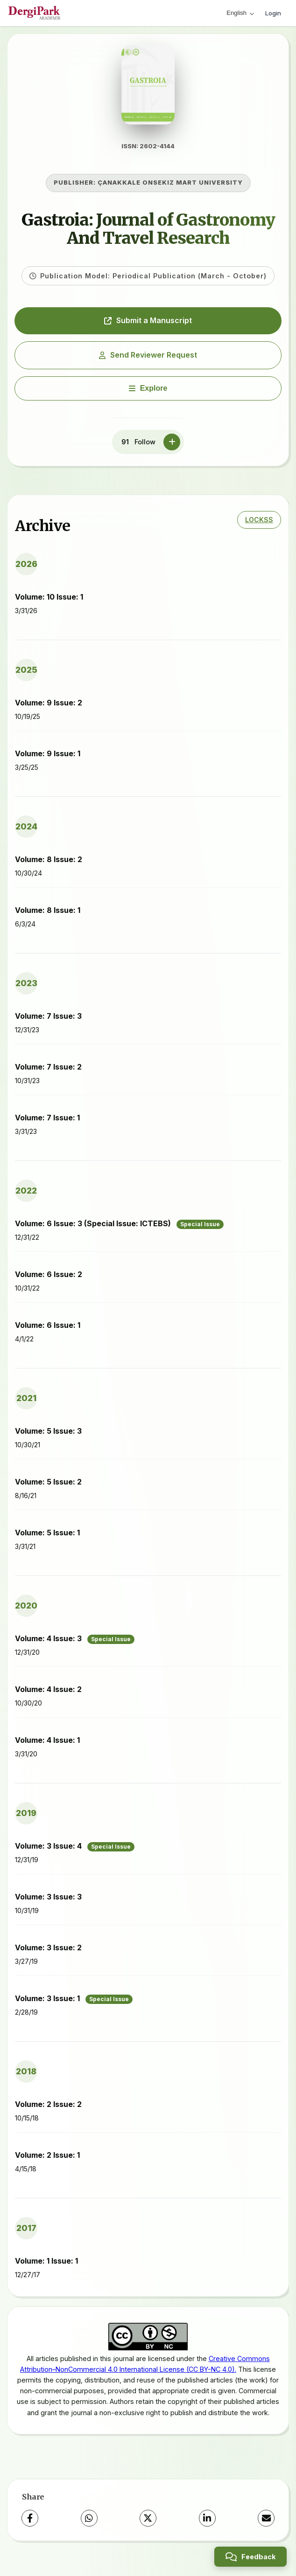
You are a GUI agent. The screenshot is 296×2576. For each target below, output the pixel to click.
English (240, 12)
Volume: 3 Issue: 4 (74, 1851)
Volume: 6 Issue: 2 (48, 1279)
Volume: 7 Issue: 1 (47, 1122)
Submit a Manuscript (148, 325)
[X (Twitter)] (148, 2522)
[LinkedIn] (207, 2522)
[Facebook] (29, 2522)
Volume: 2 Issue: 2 (48, 2109)
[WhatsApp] (89, 2522)
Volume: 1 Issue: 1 (46, 2266)
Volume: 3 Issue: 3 (48, 1901)
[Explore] (148, 393)
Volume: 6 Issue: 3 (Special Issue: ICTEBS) (119, 1229)
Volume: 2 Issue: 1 (47, 2160)
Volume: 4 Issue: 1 (47, 1745)
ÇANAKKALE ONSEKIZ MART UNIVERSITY (170, 187)
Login (273, 13)
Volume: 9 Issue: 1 (47, 758)
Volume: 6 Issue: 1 (47, 1330)
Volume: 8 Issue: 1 (47, 915)
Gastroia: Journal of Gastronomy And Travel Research (148, 233)
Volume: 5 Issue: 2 (48, 1487)
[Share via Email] (266, 2522)
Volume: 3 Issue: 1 (74, 2004)
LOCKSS (259, 525)
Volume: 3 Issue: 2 (48, 1952)
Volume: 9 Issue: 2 (48, 707)
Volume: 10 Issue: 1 (49, 602)
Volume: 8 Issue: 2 (48, 864)
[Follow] (171, 446)
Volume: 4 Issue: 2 (48, 1694)
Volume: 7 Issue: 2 (48, 1072)
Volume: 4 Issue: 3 (74, 1644)
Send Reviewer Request (148, 359)
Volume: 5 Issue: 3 (48, 1436)
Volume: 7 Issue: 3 (48, 1021)
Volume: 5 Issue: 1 (47, 1537)
